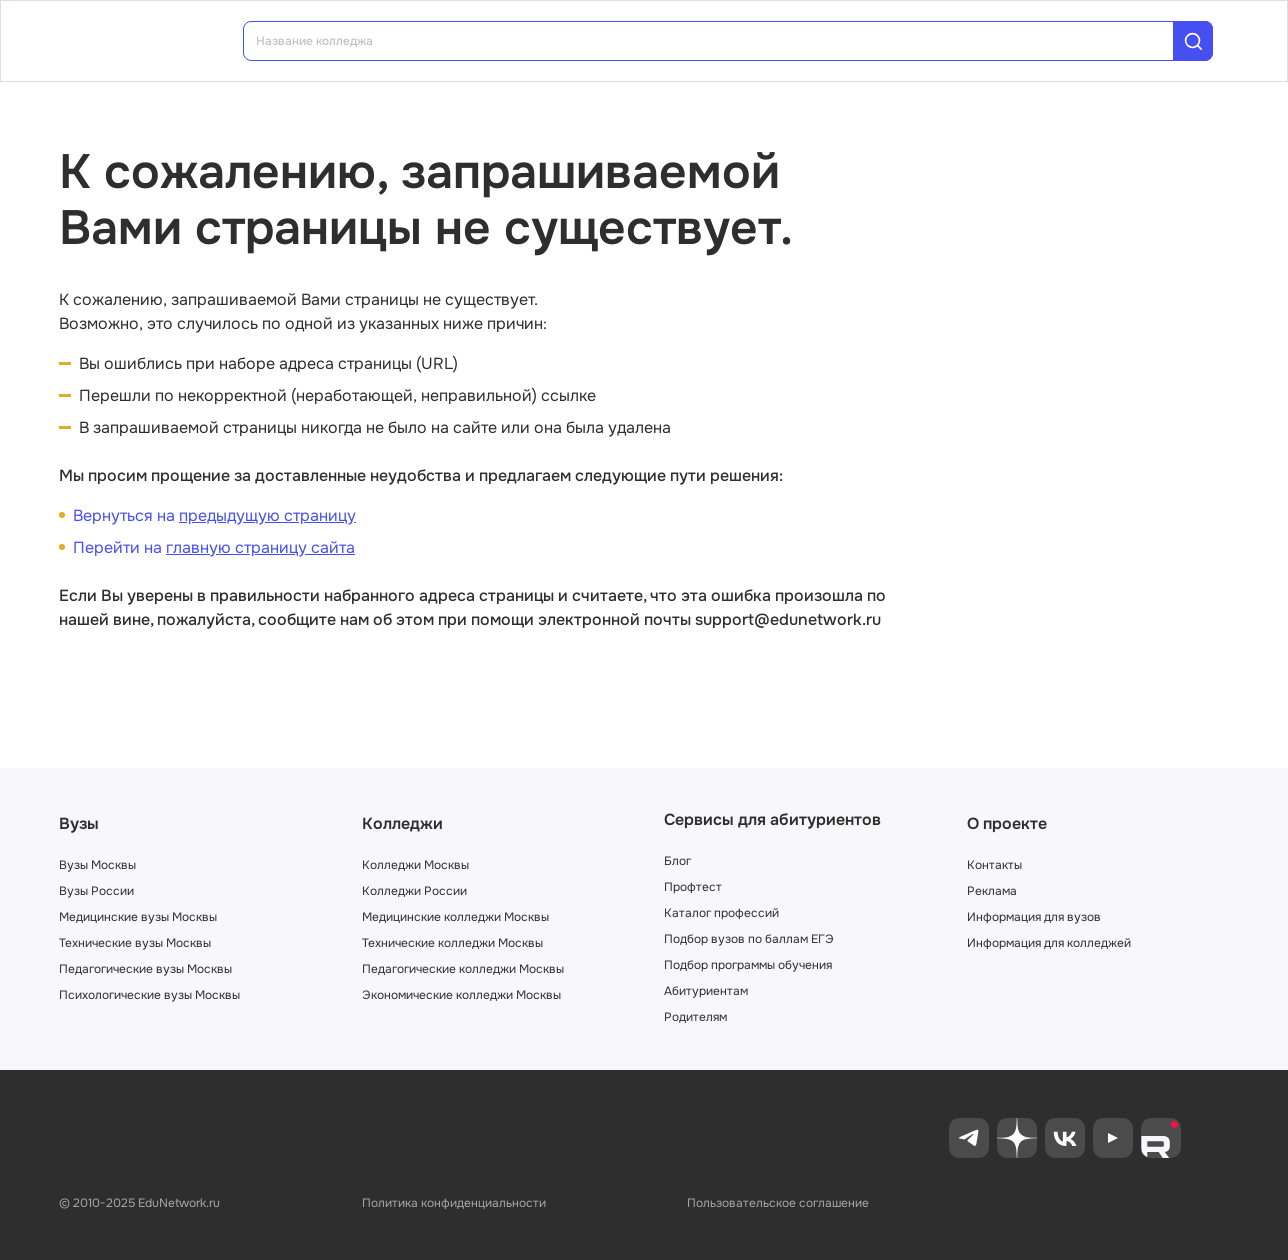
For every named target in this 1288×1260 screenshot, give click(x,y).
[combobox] (722, 41)
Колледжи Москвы (415, 865)
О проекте (1007, 823)
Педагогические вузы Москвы (145, 969)
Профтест (693, 887)
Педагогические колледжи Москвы (463, 969)
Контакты (994, 865)
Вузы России (96, 891)
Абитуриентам (706, 991)
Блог (677, 861)
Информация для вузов (1034, 917)
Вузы (79, 823)
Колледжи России (414, 891)
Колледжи (402, 823)
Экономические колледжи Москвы (461, 995)
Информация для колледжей (1049, 943)
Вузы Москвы (97, 865)
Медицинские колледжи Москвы (455, 917)
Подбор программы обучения (748, 965)
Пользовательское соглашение (778, 1203)
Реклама (992, 891)
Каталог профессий (721, 913)
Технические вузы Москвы (135, 943)
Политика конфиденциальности (454, 1203)
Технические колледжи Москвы (452, 943)
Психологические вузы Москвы (149, 995)
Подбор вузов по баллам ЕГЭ (749, 939)
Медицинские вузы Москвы (138, 917)
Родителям (695, 1017)
